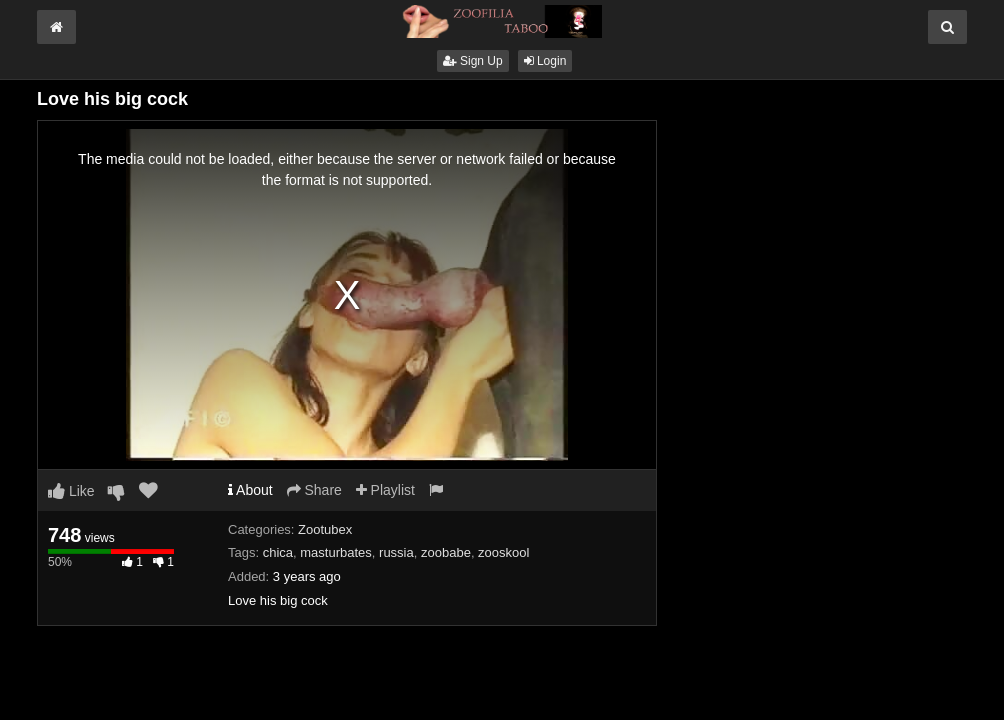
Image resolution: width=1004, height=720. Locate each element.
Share (314, 490)
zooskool (503, 552)
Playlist (385, 490)
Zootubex (325, 529)
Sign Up (473, 61)
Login (545, 61)
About (250, 490)
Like (71, 491)
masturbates (336, 552)
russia (396, 552)
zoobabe (446, 552)
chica (278, 552)
